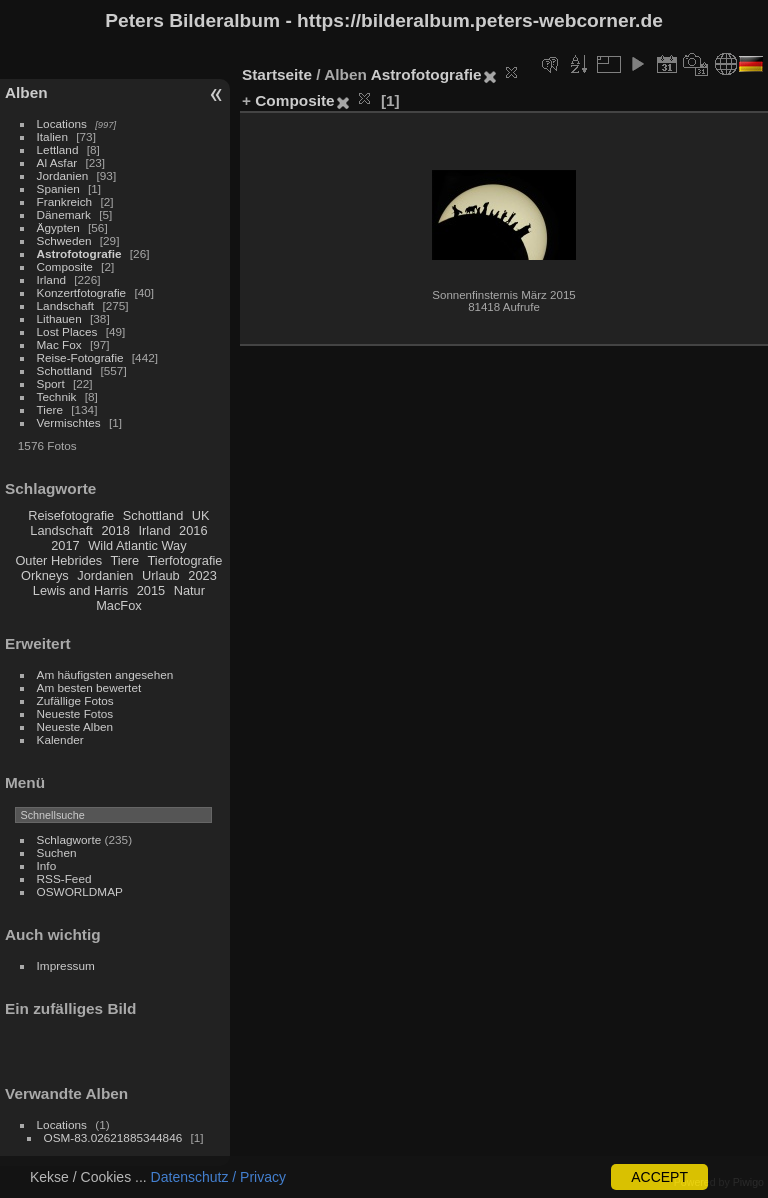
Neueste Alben (75, 726)
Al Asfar (57, 162)
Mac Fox (59, 344)
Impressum (66, 965)
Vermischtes (69, 422)
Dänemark (64, 214)
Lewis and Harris (80, 590)
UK (201, 515)
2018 (115, 530)
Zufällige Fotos (75, 700)
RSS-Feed (64, 878)
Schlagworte (69, 839)
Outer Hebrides (58, 560)
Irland (51, 279)
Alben (26, 92)
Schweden (64, 240)
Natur (189, 590)
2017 (65, 545)
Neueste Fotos (75, 713)
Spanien (58, 188)
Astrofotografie (79, 253)
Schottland (65, 370)
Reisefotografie (71, 515)
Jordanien (63, 175)
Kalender (60, 739)
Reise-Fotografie (80, 357)
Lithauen (59, 318)
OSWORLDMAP (80, 891)
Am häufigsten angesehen (105, 674)
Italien (52, 136)
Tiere (50, 409)
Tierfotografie (185, 560)
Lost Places (67, 331)
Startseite (277, 74)
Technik (57, 396)
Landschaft (66, 305)
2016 (193, 530)
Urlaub (161, 575)
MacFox (119, 605)
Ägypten (58, 227)
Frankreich (65, 201)
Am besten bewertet (89, 687)
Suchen (57, 852)
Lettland (58, 149)
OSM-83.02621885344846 (113, 1137)
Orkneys (45, 575)
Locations (62, 123)
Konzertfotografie (82, 292)
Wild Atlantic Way (137, 545)
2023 (202, 575)
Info (47, 865)
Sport (51, 383)
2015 (151, 590)
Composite (65, 266)
